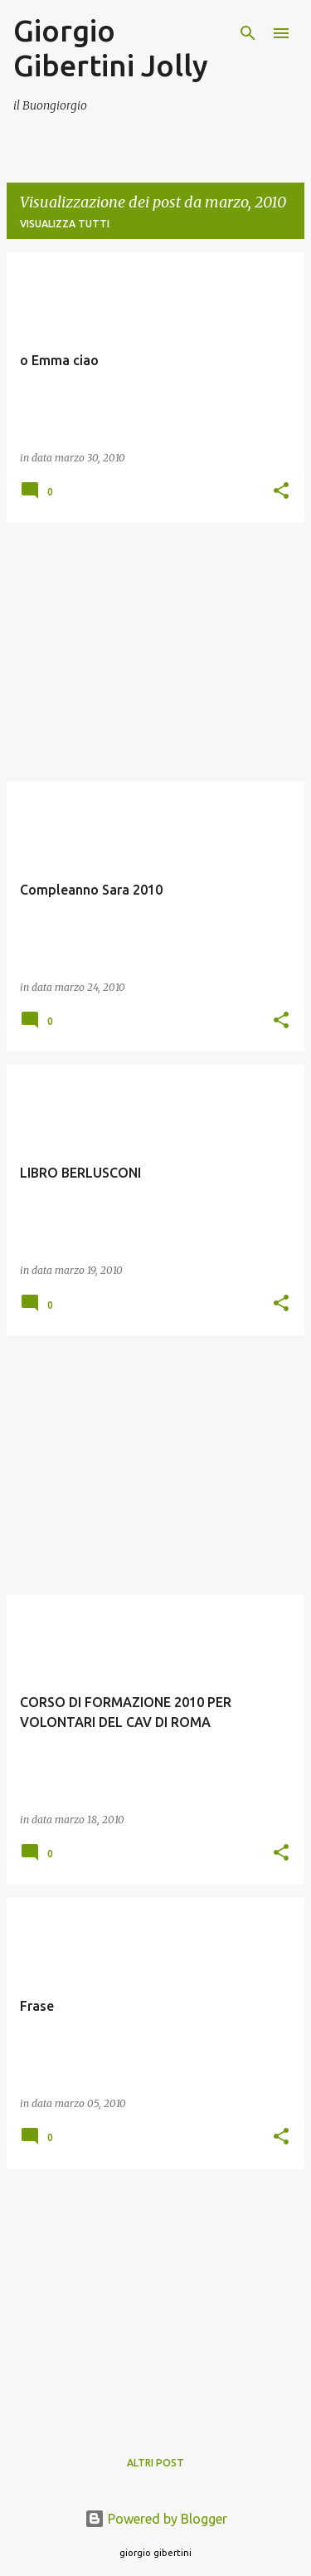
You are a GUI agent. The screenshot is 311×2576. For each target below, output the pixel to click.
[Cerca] (248, 33)
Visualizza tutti (64, 223)
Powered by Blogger (156, 2518)
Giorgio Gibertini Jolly (110, 47)
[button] (281, 492)
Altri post (155, 2462)
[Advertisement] (155, 652)
